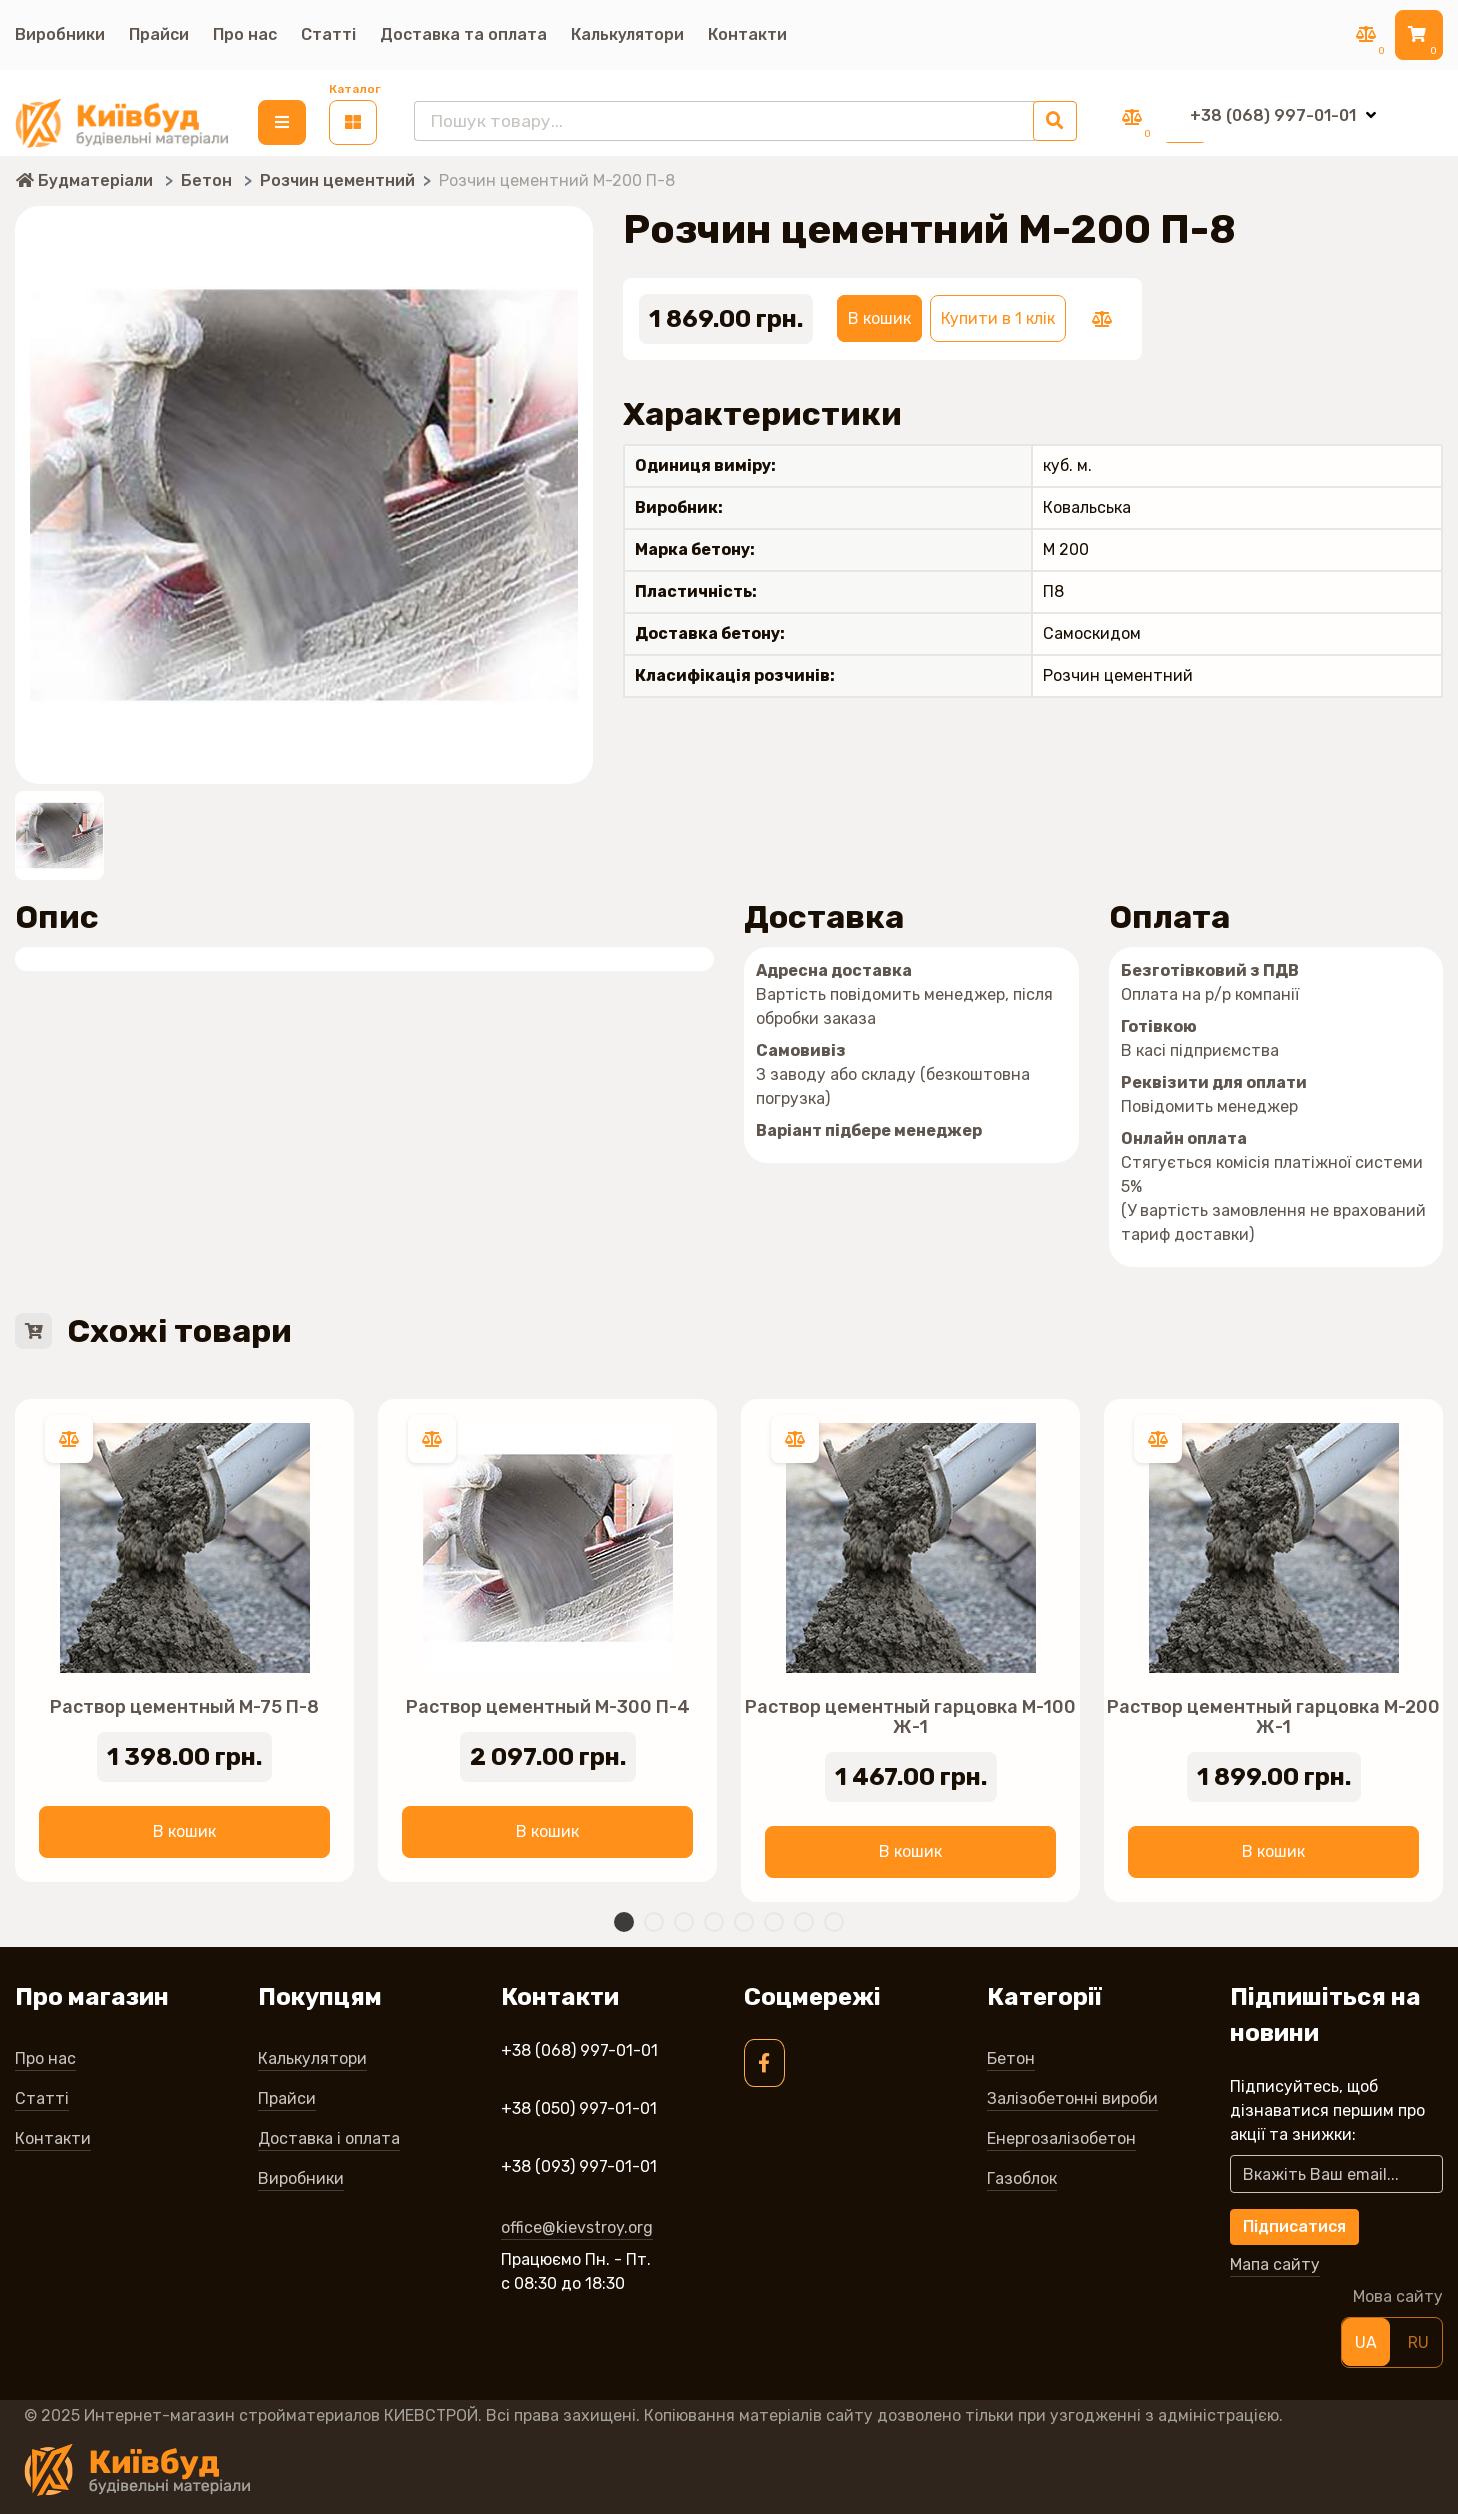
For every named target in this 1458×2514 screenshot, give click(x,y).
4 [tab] (714, 1919)
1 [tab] (624, 1919)
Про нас (245, 34)
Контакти (747, 34)
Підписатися (1294, 2223)
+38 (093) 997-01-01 (579, 2163)
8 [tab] (834, 1919)
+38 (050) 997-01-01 (579, 2105)
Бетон (1011, 2055)
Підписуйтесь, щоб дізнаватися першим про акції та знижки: (1327, 2107)
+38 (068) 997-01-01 (579, 2047)
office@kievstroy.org (577, 2224)
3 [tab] (684, 1919)
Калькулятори (627, 34)
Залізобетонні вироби (1072, 2095)
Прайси (159, 34)
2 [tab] (654, 1919)
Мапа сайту (1275, 2262)
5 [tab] (744, 1919)
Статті (328, 34)
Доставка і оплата (329, 2135)
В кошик (879, 315)
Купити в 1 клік (998, 315)
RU (1418, 2340)
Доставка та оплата (463, 34)
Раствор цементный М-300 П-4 (548, 1704)
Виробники (60, 34)
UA (1366, 2340)
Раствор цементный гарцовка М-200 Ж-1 (1273, 1714)
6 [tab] (774, 1919)
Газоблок (1022, 2175)
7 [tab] (804, 1919)
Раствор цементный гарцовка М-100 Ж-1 (910, 1714)
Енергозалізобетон (1061, 2135)
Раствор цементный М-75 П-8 (184, 1704)
